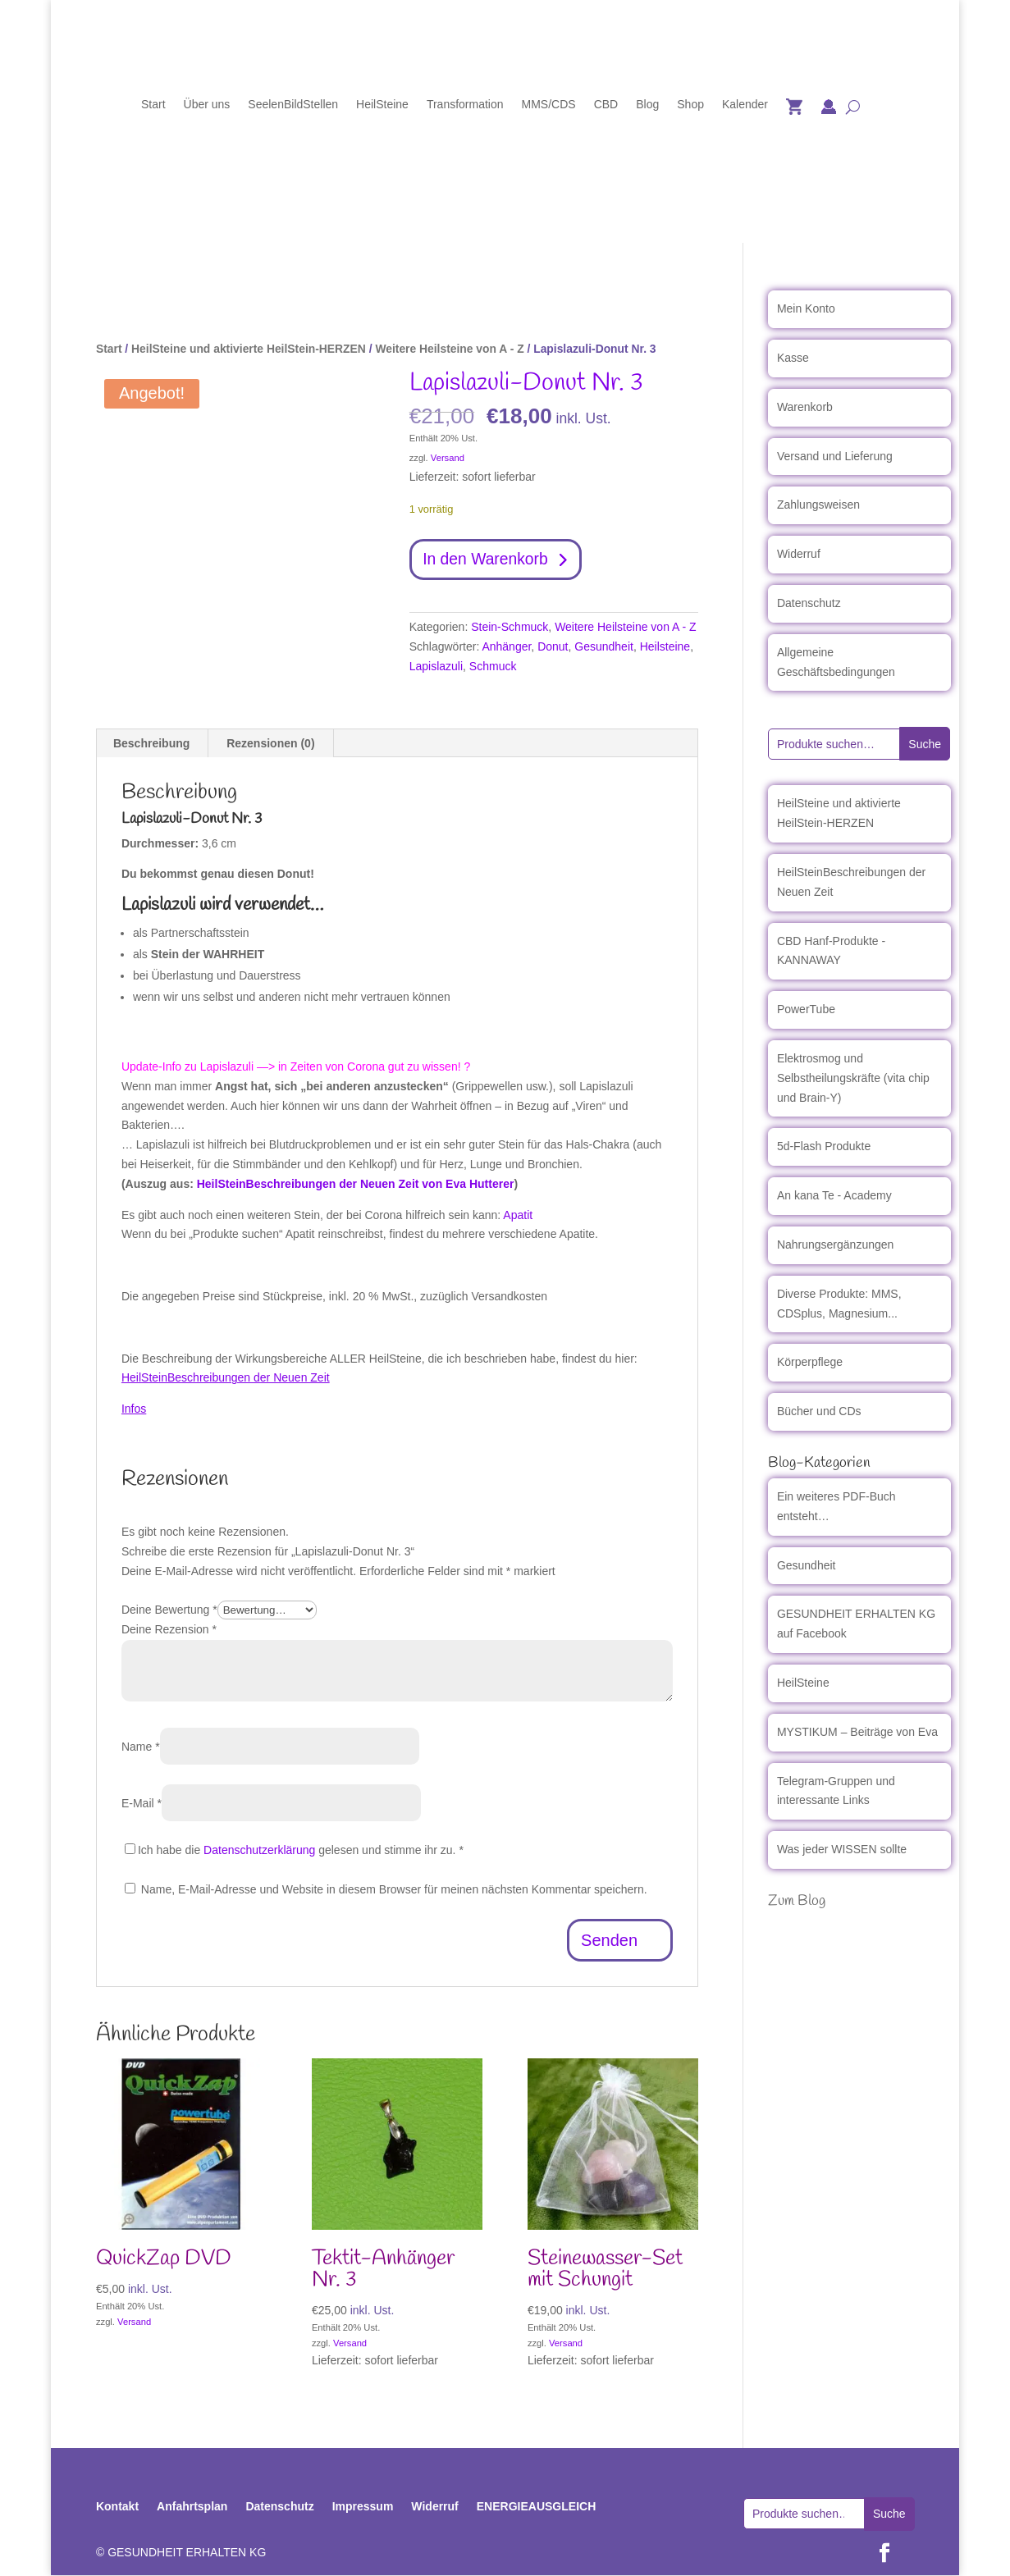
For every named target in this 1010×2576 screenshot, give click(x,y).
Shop (690, 104)
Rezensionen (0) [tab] (270, 744)
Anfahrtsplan (192, 2507)
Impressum (363, 2507)
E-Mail (141, 1804)
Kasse (793, 357)
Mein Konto (806, 308)
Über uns (207, 104)
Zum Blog (796, 1901)
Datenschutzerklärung (259, 1850)
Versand (447, 458)
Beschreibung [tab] (151, 744)
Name (140, 1747)
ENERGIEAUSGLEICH (536, 2507)
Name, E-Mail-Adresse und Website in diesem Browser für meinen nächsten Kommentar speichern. (394, 1890)
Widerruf (798, 553)
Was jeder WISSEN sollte (842, 1849)
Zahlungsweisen (818, 504)
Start (153, 104)
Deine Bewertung (169, 1611)
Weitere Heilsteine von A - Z (449, 348)
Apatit (517, 1215)
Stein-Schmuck (509, 628)
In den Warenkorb (488, 560)
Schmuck (493, 667)
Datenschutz (809, 603)
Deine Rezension (169, 1630)
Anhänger (506, 648)
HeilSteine (382, 104)
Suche (924, 744)
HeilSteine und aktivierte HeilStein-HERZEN (248, 348)
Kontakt (117, 2507)
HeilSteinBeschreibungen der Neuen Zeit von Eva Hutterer (355, 1184)
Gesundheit (603, 648)
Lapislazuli (436, 667)
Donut (552, 648)
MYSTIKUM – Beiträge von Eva (857, 1731)
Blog (647, 104)
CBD (606, 104)
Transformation (465, 104)
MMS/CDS (549, 104)
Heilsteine (665, 648)
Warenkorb (805, 406)
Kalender (745, 104)
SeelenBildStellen (293, 104)
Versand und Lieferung (835, 456)
